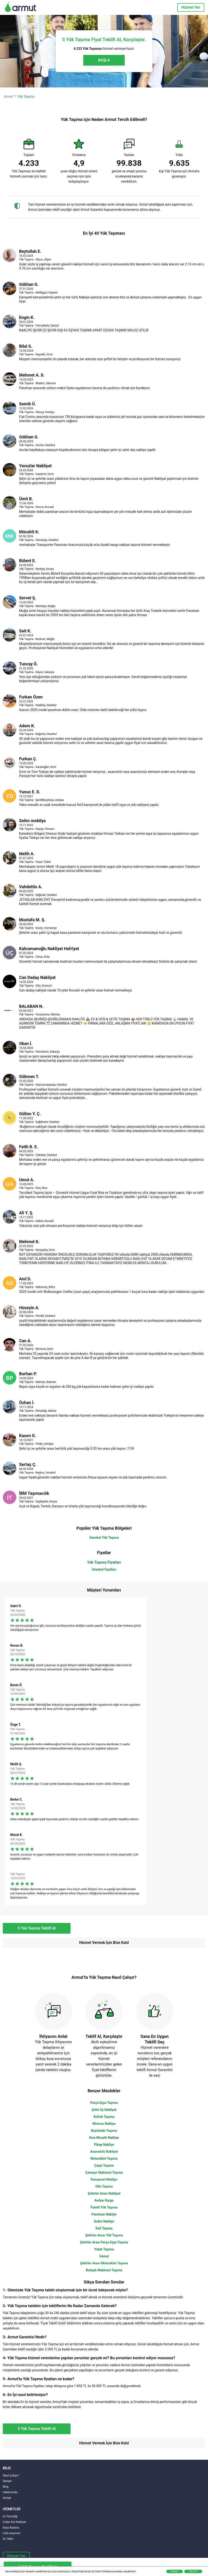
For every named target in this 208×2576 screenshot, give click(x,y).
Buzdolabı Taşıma (104, 2130)
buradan (118, 2571)
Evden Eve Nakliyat (14, 2522)
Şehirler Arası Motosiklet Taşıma (104, 2263)
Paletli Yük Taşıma (104, 2207)
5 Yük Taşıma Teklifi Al (37, 1928)
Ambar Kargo (104, 2200)
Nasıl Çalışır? (11, 2475)
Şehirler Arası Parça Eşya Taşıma (104, 2242)
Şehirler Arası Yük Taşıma (104, 2235)
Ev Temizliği (10, 2516)
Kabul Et (193, 2571)
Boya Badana (11, 2527)
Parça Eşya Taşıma (104, 2103)
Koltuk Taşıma (104, 2117)
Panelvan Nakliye (104, 2214)
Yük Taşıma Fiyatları (104, 1562)
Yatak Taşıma (104, 2249)
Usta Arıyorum (11, 2533)
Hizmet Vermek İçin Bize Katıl (104, 1942)
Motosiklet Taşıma (104, 2158)
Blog (5, 2486)
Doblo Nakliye (104, 2221)
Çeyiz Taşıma (104, 2165)
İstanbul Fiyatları (104, 1569)
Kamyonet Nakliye (104, 2179)
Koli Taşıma (104, 2228)
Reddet (174, 2571)
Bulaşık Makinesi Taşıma (104, 2270)
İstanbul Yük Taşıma (104, 1537)
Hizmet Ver (190, 7)
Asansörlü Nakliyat (104, 2151)
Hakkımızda (10, 2492)
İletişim (7, 2481)
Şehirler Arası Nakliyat (104, 2193)
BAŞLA (104, 60)
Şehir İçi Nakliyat (104, 2110)
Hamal (104, 2256)
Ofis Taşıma (104, 2186)
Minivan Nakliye (104, 2124)
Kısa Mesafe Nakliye (104, 2137)
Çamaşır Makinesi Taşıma (104, 2172)
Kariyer (7, 2497)
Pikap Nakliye (104, 2144)
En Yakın (8, 2538)
